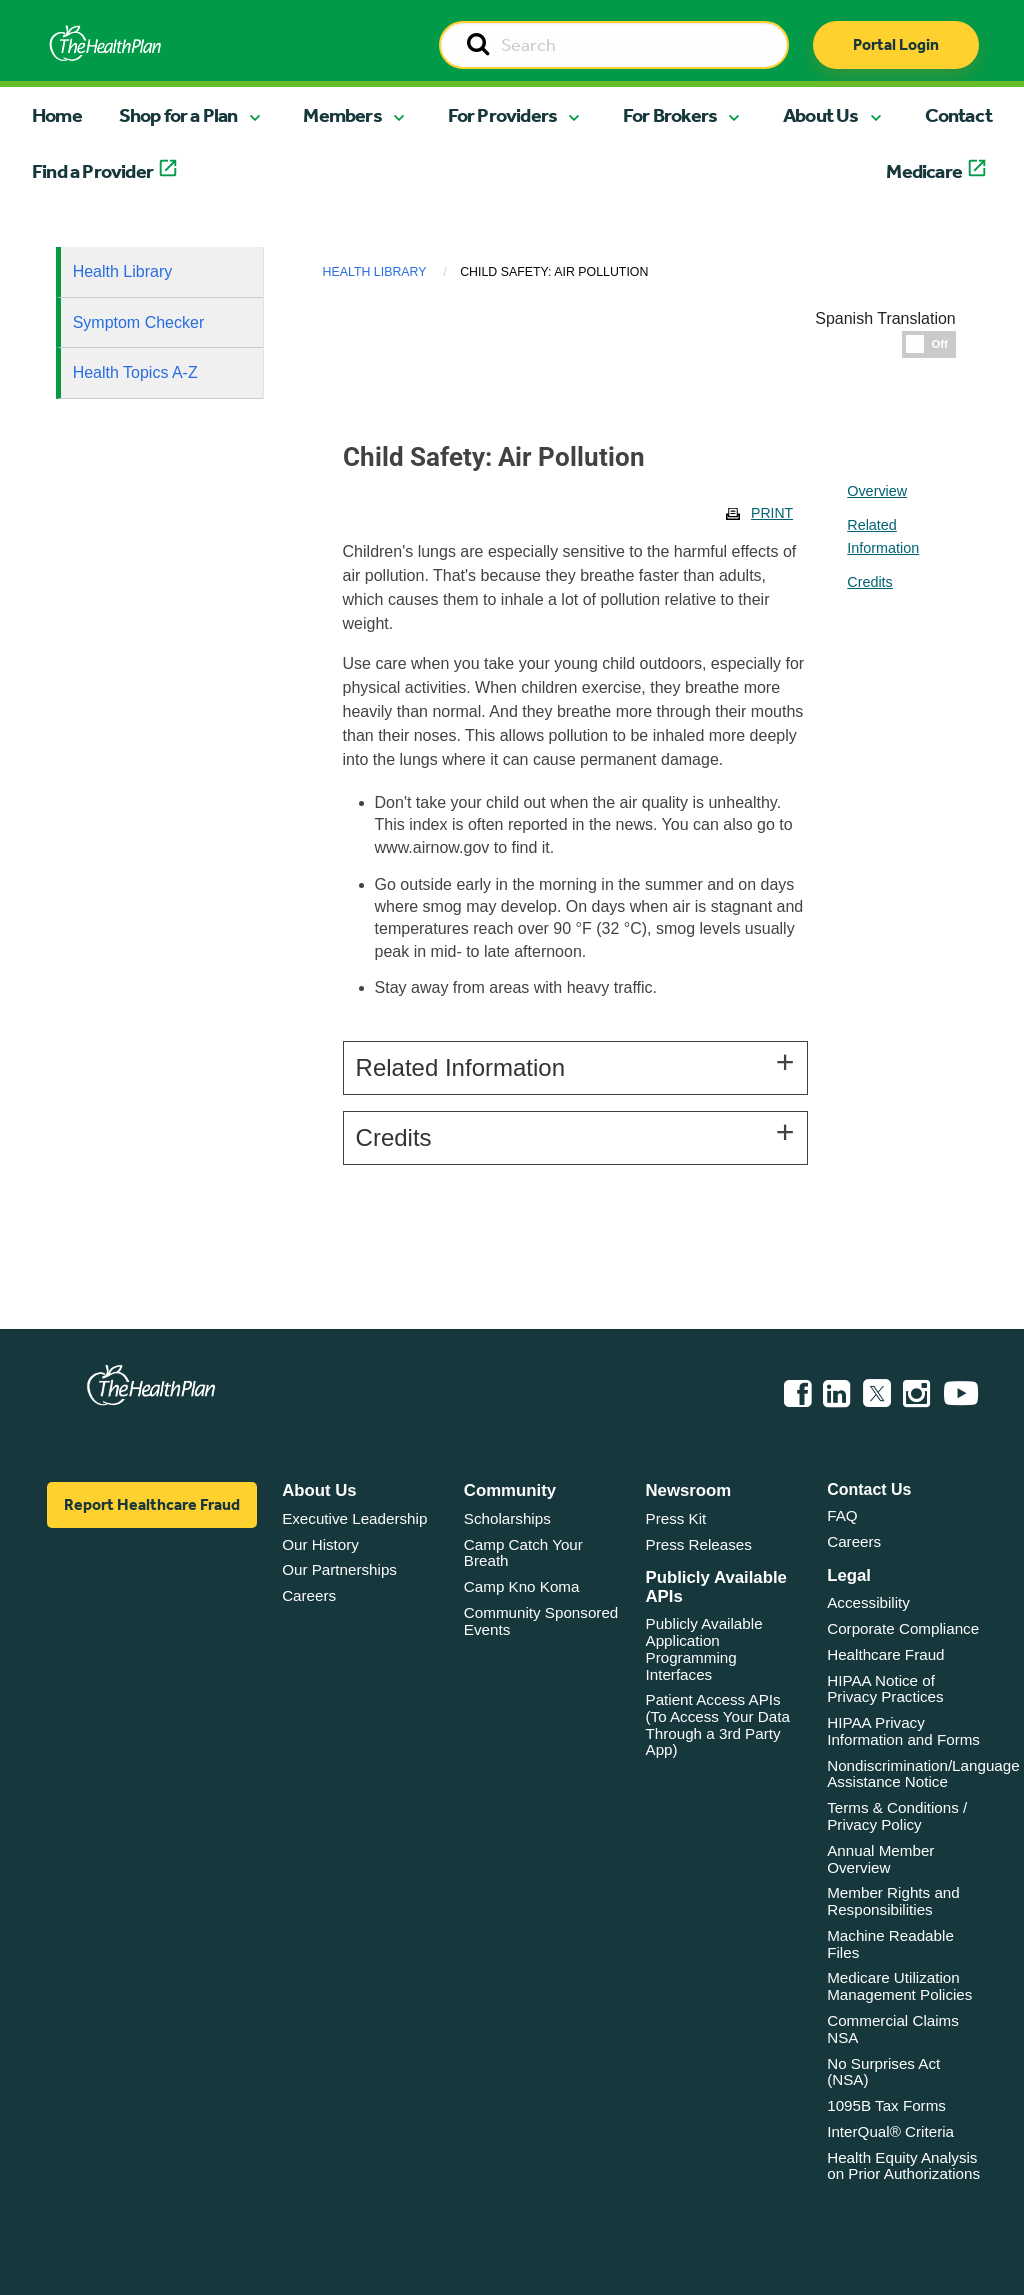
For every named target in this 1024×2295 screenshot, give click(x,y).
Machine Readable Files (890, 1944)
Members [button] (342, 115)
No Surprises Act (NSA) (883, 2072)
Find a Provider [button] (92, 171)
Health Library (123, 271)
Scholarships (507, 1518)
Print (772, 513)
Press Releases (699, 1544)
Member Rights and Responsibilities (893, 1901)
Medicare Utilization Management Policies (899, 1986)
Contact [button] (958, 115)
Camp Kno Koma (522, 1586)
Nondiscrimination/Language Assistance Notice (923, 1774)
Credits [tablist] (870, 582)
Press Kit (676, 1518)
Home (57, 115)
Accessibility (868, 1602)
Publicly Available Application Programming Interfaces (704, 1648)
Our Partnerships (339, 1569)
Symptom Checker (139, 322)
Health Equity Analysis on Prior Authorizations (903, 2166)
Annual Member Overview (880, 1859)
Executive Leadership (354, 1518)
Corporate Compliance (903, 1628)
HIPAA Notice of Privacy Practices (885, 1689)
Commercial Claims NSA (893, 2029)
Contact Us (869, 1489)
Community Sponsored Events (541, 1621)
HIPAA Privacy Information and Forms (903, 1731)
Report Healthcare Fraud (152, 1504)
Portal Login (896, 44)
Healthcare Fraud (885, 1654)
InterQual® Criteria (890, 2131)
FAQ (842, 1515)
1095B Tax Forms (886, 2105)
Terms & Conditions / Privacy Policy (897, 1816)
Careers (309, 1595)
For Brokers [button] (670, 115)
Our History (320, 1544)
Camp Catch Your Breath (523, 1553)
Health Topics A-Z (135, 372)
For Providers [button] (503, 115)
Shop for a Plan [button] (178, 115)
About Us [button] (821, 115)
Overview (877, 491)
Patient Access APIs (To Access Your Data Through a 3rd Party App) (718, 1724)
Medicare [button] (924, 171)
